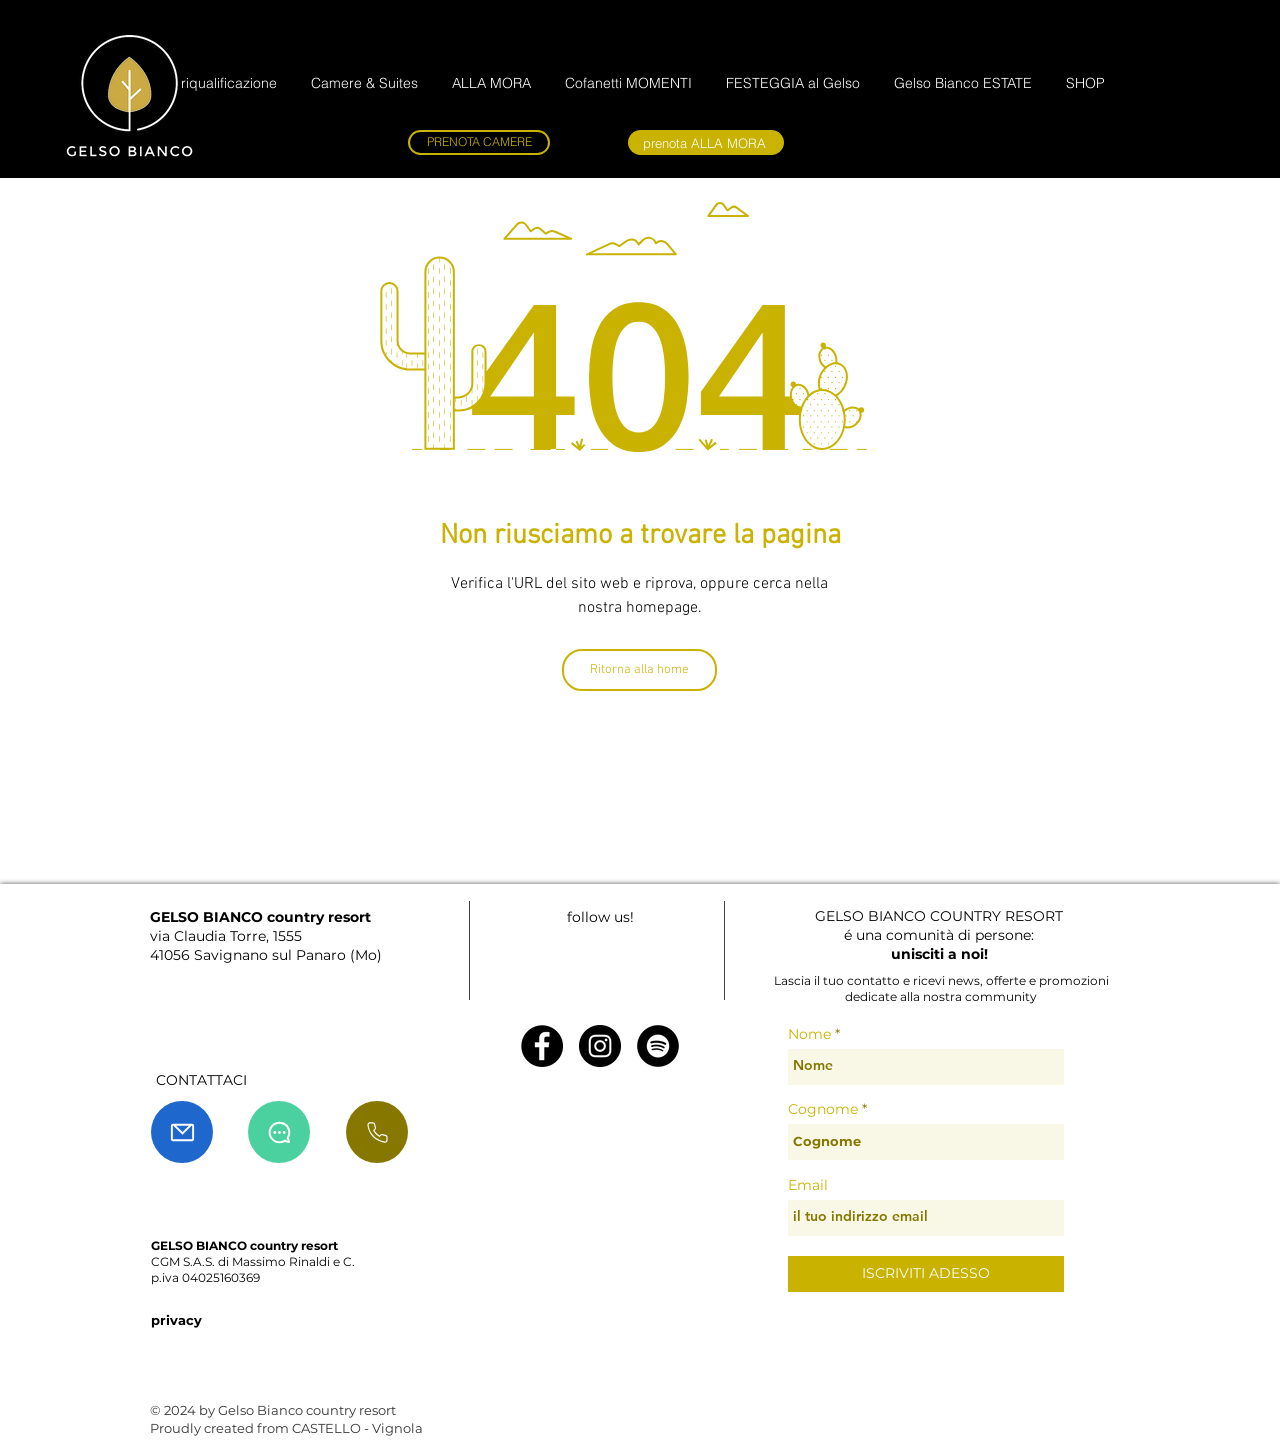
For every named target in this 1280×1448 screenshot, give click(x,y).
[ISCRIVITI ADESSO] (926, 1274)
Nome (809, 1034)
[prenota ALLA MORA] (706, 142)
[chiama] (377, 1132)
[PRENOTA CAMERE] (479, 142)
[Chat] (279, 1132)
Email (808, 1185)
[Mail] (182, 1132)
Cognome (823, 1109)
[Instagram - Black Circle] (600, 1046)
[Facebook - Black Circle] (542, 1046)
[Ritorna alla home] (639, 670)
